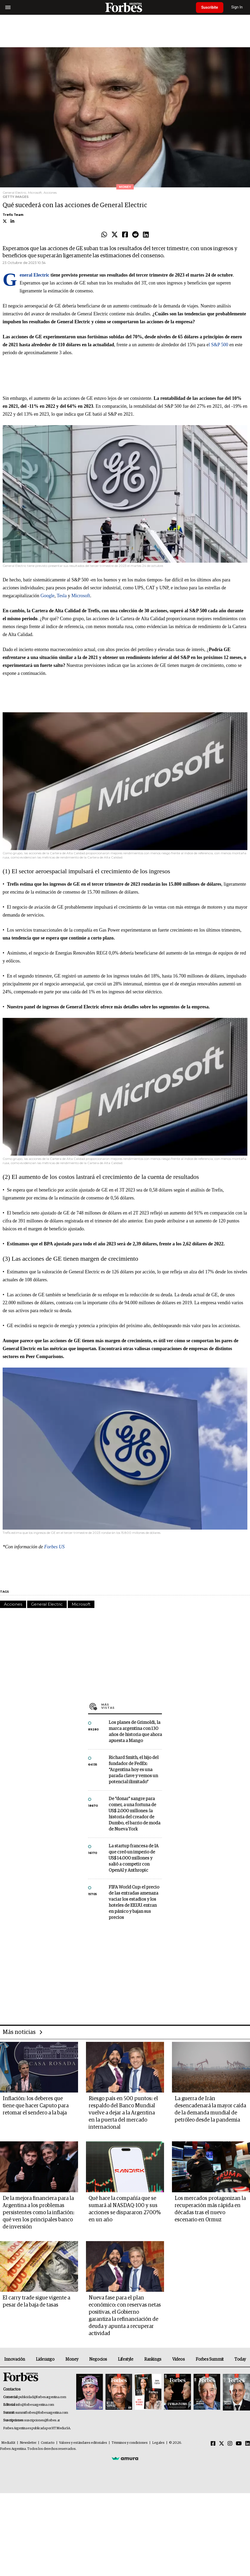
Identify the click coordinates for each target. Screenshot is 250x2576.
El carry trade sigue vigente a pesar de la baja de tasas (36, 2301)
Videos (178, 2359)
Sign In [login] (237, 7)
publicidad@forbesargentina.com (42, 2397)
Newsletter (28, 2443)
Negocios (98, 2359)
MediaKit (8, 2443)
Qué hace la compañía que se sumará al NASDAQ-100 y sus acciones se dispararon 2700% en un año (125, 2209)
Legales (158, 2443)
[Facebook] (213, 2444)
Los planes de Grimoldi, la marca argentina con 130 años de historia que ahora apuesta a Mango (135, 1731)
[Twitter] (221, 2444)
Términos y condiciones (130, 2443)
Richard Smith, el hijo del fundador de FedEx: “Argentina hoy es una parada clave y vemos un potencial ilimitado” (133, 1770)
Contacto (48, 2443)
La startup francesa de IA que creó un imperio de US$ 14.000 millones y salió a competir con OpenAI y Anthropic (133, 1858)
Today (240, 2359)
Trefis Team (13, 215)
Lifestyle (125, 2359)
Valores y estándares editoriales (83, 2443)
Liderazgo (45, 2359)
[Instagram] (230, 2444)
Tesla (62, 595)
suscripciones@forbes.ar (42, 2420)
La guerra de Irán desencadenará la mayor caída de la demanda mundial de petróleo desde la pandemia (210, 2109)
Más (131, 1706)
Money (71, 2359)
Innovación (14, 2359)
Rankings (152, 2359)
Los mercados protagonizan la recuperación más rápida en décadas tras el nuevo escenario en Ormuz (210, 2209)
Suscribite (209, 7)
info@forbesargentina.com (35, 2405)
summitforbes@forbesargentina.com (41, 2412)
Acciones (13, 1604)
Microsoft (80, 595)
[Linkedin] (247, 2444)
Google (47, 595)
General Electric (47, 1604)
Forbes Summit (210, 2359)
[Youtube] (239, 2444)
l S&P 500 (218, 344)
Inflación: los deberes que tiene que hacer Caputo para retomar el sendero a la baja (36, 2105)
